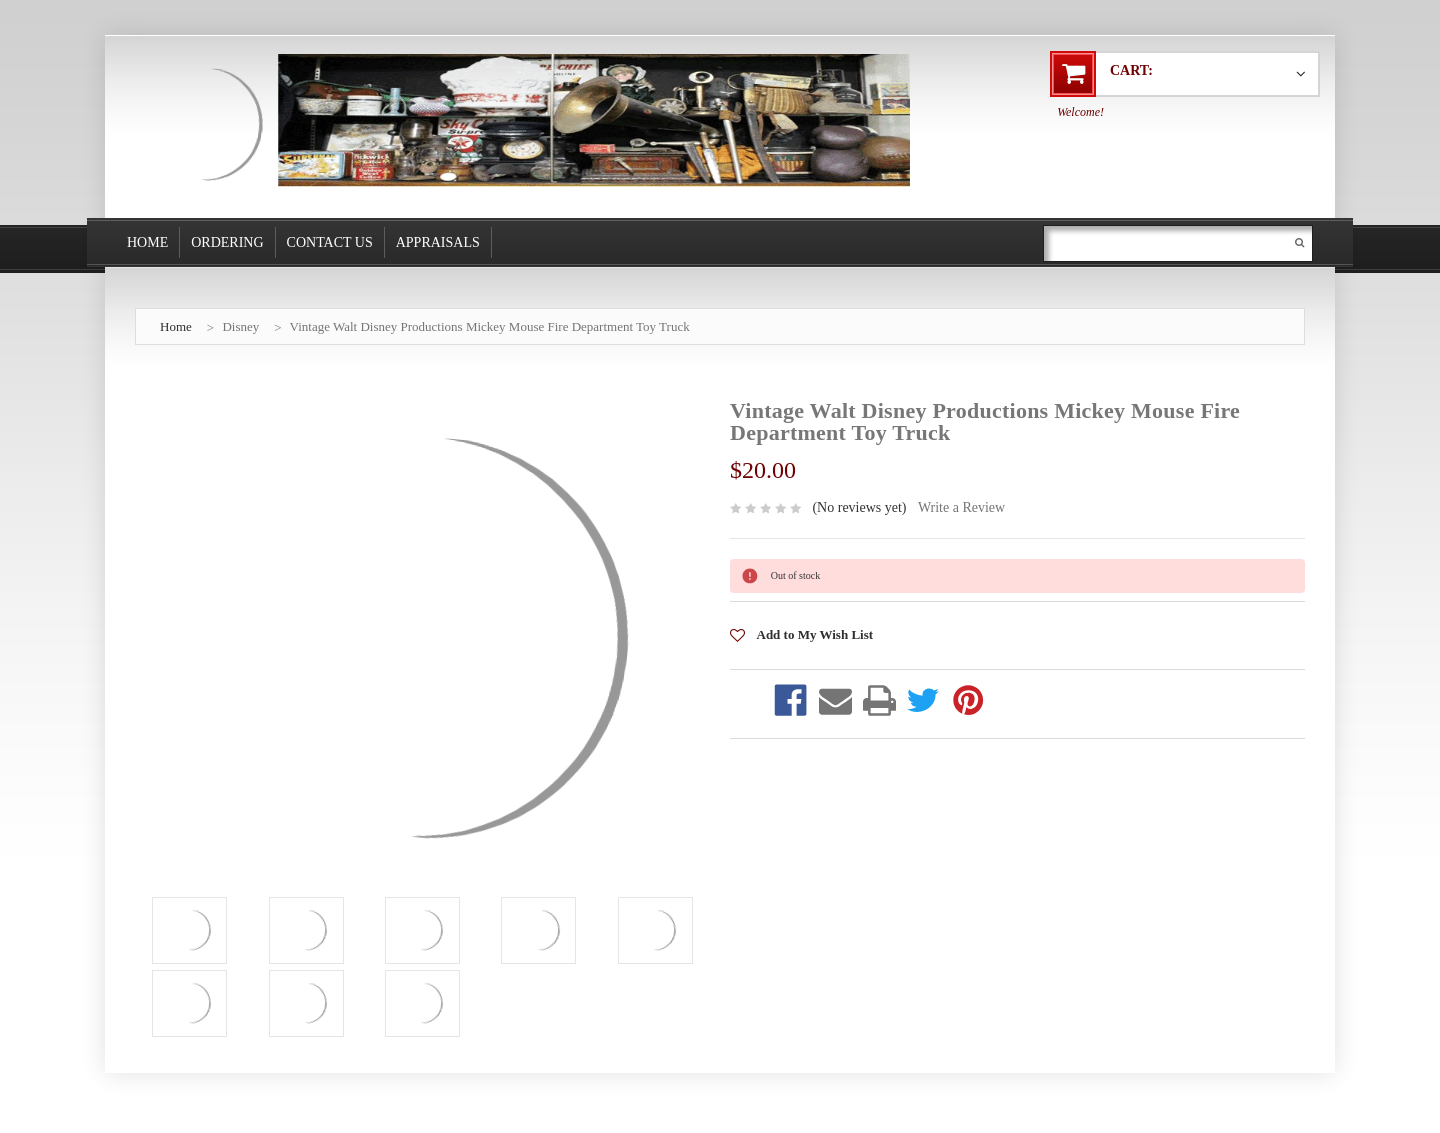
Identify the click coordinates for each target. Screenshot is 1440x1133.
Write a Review (961, 507)
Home (147, 242)
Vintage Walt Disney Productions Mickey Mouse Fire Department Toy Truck (490, 326)
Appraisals (438, 242)
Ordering (227, 242)
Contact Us (330, 242)
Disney (240, 326)
